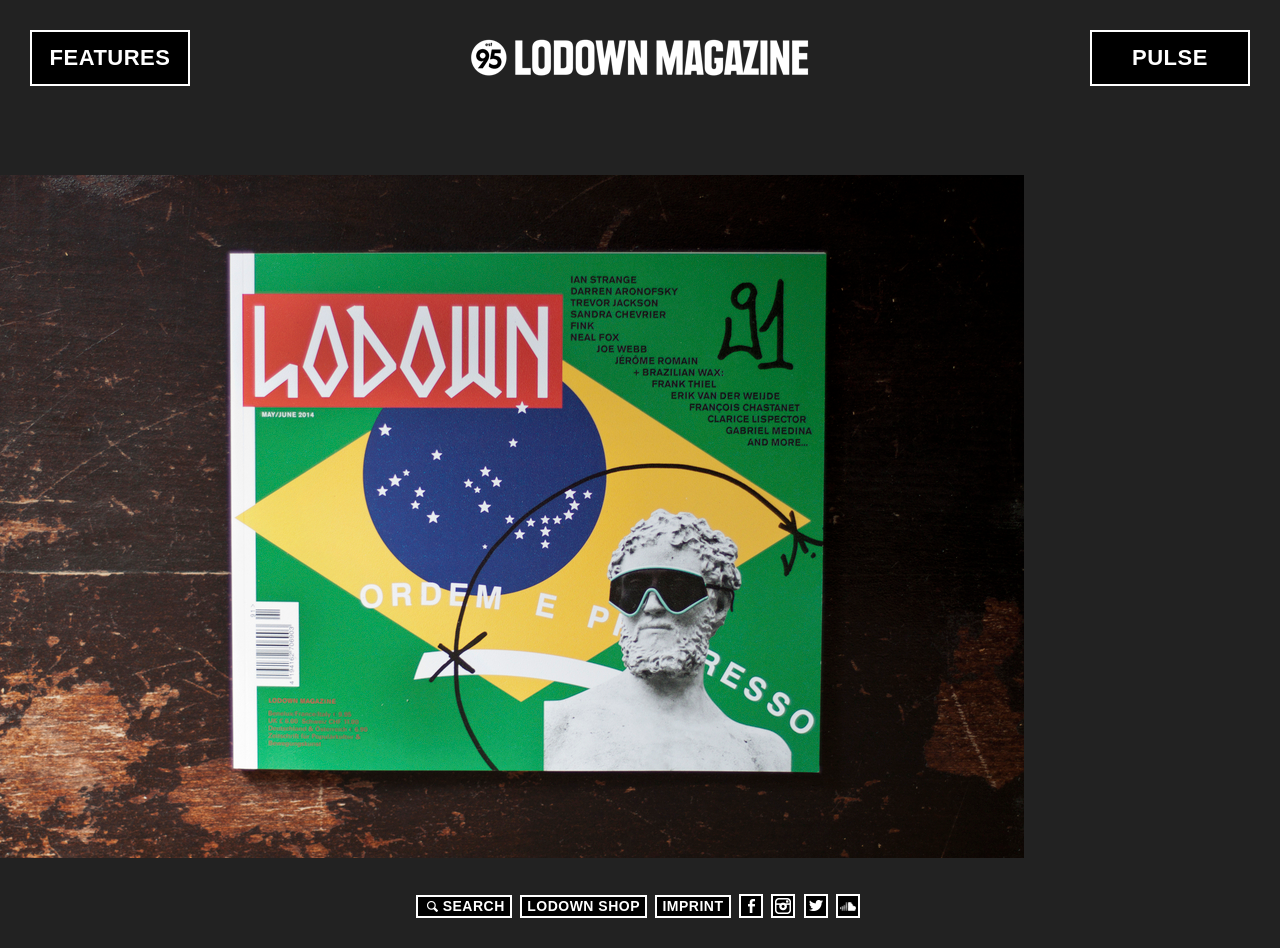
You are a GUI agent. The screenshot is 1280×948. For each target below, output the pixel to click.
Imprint (692, 906)
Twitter (816, 906)
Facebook (751, 906)
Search (463, 906)
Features (110, 57)
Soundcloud (848, 906)
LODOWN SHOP (583, 906)
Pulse (1170, 57)
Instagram (783, 906)
